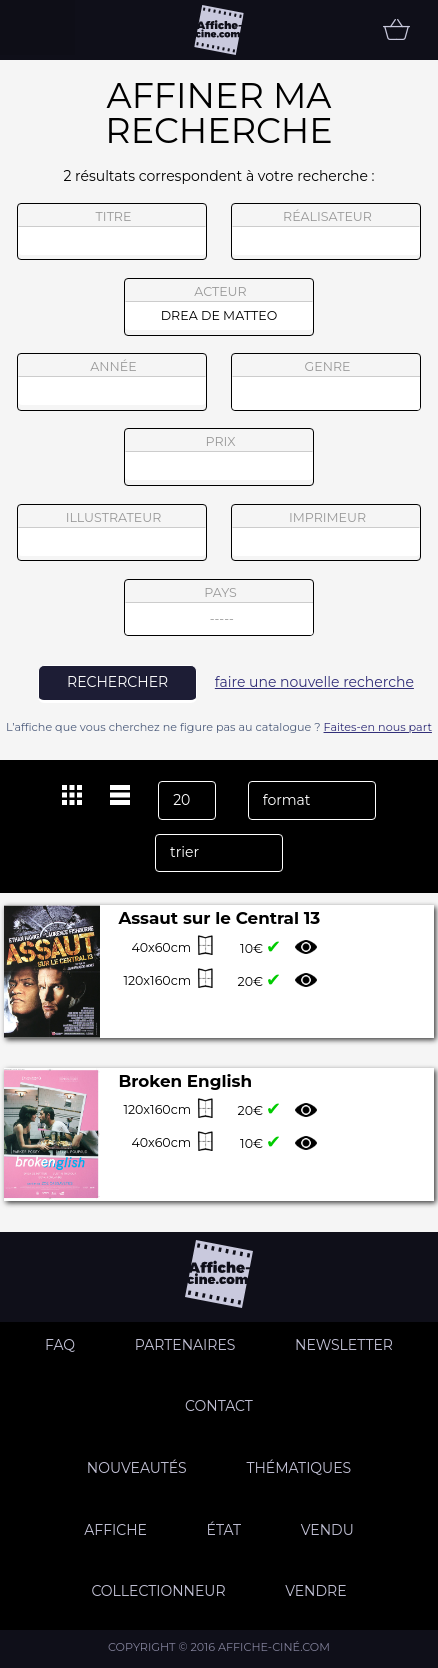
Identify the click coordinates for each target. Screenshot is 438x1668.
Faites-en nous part (378, 727)
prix (219, 457)
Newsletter (344, 1345)
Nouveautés (137, 1468)
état (224, 1530)
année (112, 382)
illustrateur (112, 533)
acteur (219, 307)
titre (112, 232)
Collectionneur (158, 1591)
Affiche (115, 1530)
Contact (219, 1406)
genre (326, 384)
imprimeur (326, 533)
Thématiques (298, 1468)
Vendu (327, 1530)
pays (219, 610)
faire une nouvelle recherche (314, 682)
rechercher (117, 682)
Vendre (315, 1591)
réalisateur (326, 232)
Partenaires (185, 1345)
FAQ (60, 1345)
